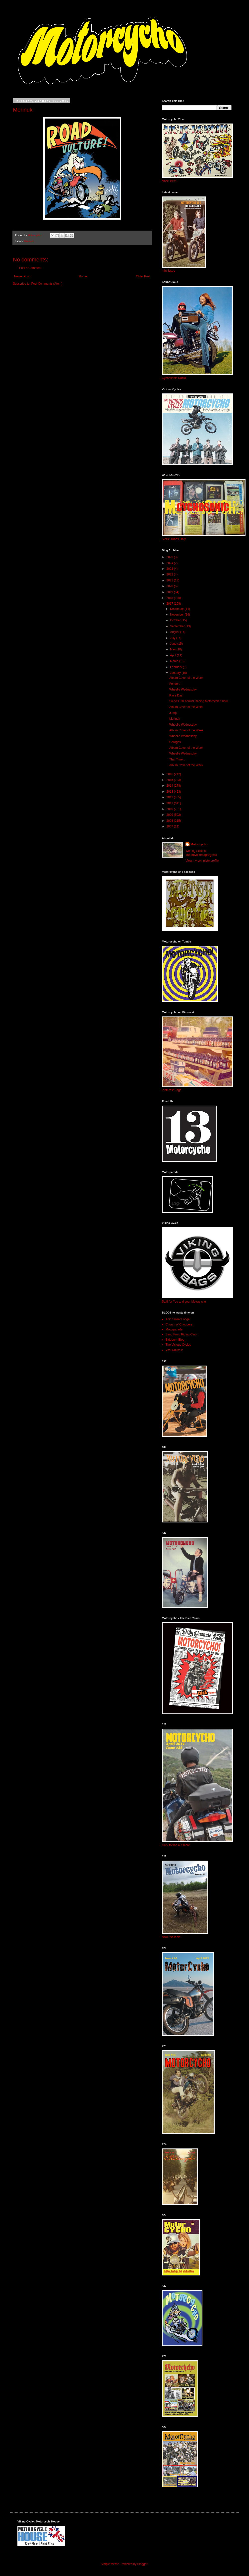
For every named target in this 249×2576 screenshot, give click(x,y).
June (173, 643)
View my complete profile (202, 860)
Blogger (142, 2564)
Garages (175, 742)
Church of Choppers (179, 1324)
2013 (170, 791)
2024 (170, 563)
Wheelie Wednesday (183, 689)
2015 (170, 780)
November (177, 614)
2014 (170, 785)
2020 (170, 586)
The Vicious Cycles (178, 1344)
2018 (170, 598)
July (173, 638)
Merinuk (29, 241)
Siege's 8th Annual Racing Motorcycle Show (198, 701)
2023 (170, 568)
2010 (170, 809)
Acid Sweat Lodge (178, 1319)
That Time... (177, 759)
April (173, 655)
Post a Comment (30, 268)
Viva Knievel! (174, 1350)
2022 (170, 574)
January (176, 673)
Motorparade (174, 1329)
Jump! (173, 713)
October (176, 620)
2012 (170, 797)
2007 (170, 826)
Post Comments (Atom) (46, 283)
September (178, 626)
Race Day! (176, 695)
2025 (170, 557)
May (173, 649)
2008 (170, 820)
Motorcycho (198, 844)
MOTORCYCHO (46, 20)
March (174, 661)
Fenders (174, 684)
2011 (170, 803)
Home (83, 276)
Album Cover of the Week (186, 678)
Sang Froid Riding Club (181, 1334)
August (175, 632)
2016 (170, 774)
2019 (170, 592)
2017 (170, 603)
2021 (170, 580)
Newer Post (22, 276)
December (177, 609)
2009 (170, 815)
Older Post (143, 276)
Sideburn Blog (175, 1339)
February (176, 667)
